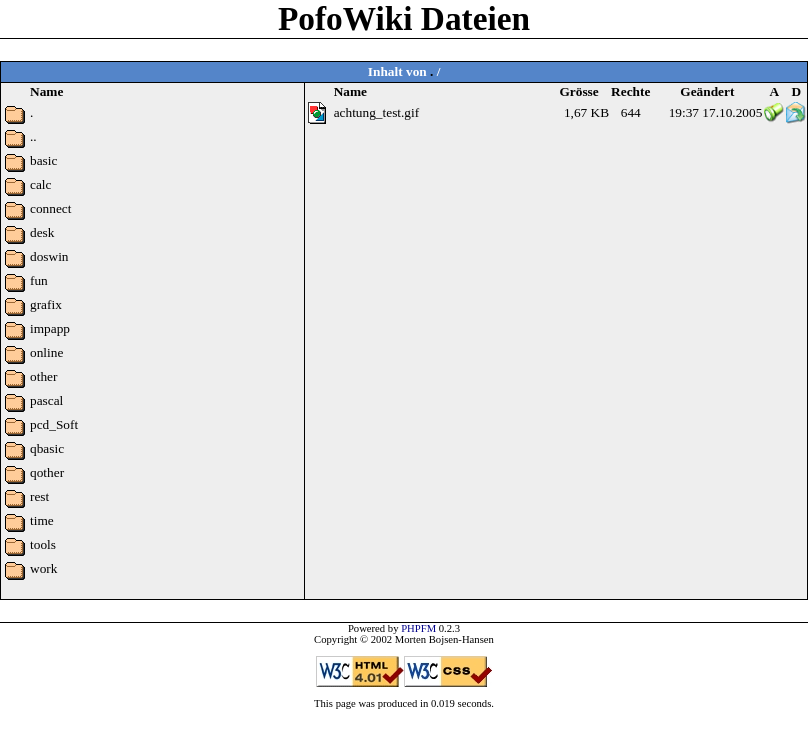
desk (42, 232)
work (43, 568)
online (46, 352)
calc (40, 184)
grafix (46, 304)
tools (43, 544)
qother (47, 472)
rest (39, 496)
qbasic (47, 448)
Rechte (630, 91)
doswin (49, 256)
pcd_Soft (54, 424)
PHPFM (418, 628)
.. (33, 136)
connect (50, 208)
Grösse (578, 91)
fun (39, 280)
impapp (50, 328)
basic (43, 160)
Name (350, 91)
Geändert (707, 91)
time (42, 520)
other (43, 376)
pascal (46, 400)
